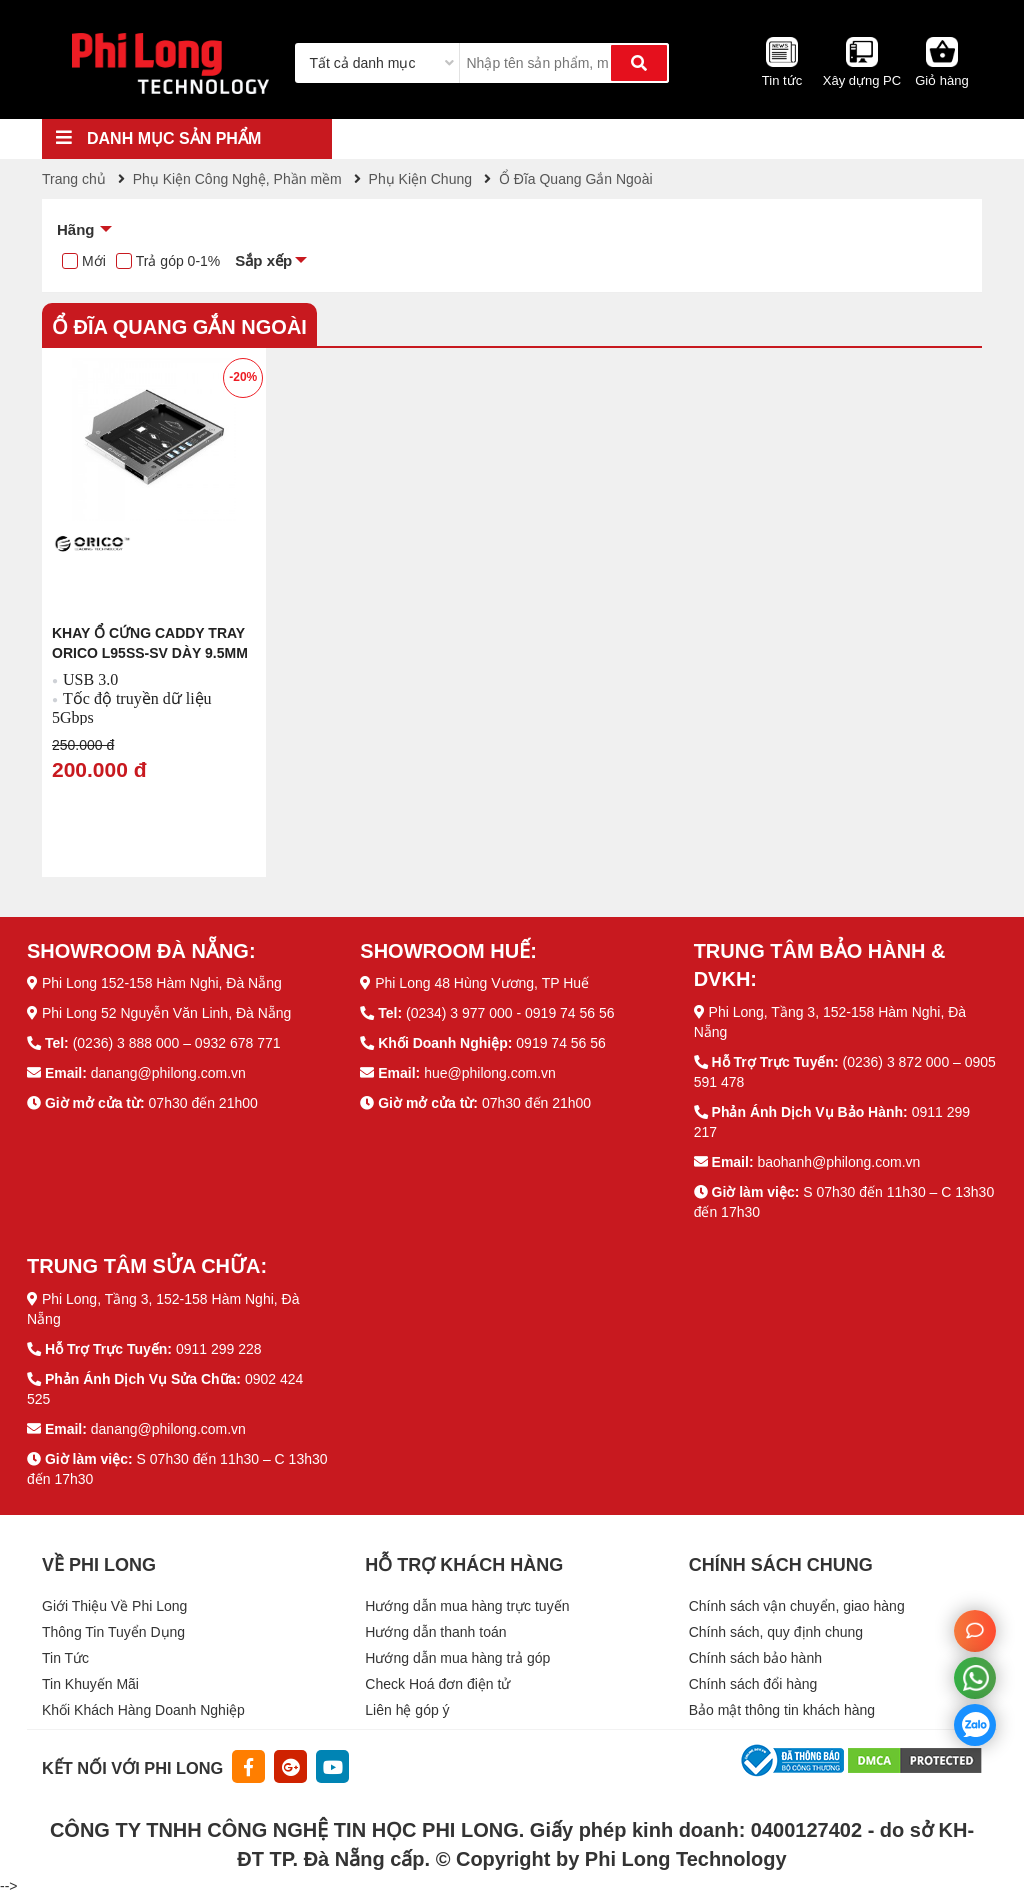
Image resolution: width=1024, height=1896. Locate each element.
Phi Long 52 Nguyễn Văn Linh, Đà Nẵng (167, 1013)
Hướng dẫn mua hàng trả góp (457, 1658)
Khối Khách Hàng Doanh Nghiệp (143, 1710)
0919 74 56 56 (561, 1043)
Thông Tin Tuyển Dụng (113, 1632)
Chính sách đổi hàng (753, 1684)
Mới (94, 261)
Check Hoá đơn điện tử (437, 1684)
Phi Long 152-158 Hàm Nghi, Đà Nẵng (162, 983)
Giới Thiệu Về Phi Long (114, 1606)
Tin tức (782, 80)
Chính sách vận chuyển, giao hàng (797, 1606)
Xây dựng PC (862, 80)
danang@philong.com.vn (168, 1073)
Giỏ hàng (942, 80)
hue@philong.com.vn (490, 1073)
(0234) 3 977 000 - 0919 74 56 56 (510, 1013)
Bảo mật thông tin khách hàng (782, 1710)
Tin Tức (65, 1658)
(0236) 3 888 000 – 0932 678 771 (177, 1043)
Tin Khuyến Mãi (90, 1684)
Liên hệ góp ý (407, 1710)
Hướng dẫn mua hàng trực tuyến (467, 1606)
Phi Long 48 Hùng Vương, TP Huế (482, 983)
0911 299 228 (219, 1349)
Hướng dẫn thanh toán (435, 1632)
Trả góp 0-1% (178, 261)
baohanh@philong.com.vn (838, 1162)
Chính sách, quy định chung (776, 1632)
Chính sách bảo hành (755, 1658)
